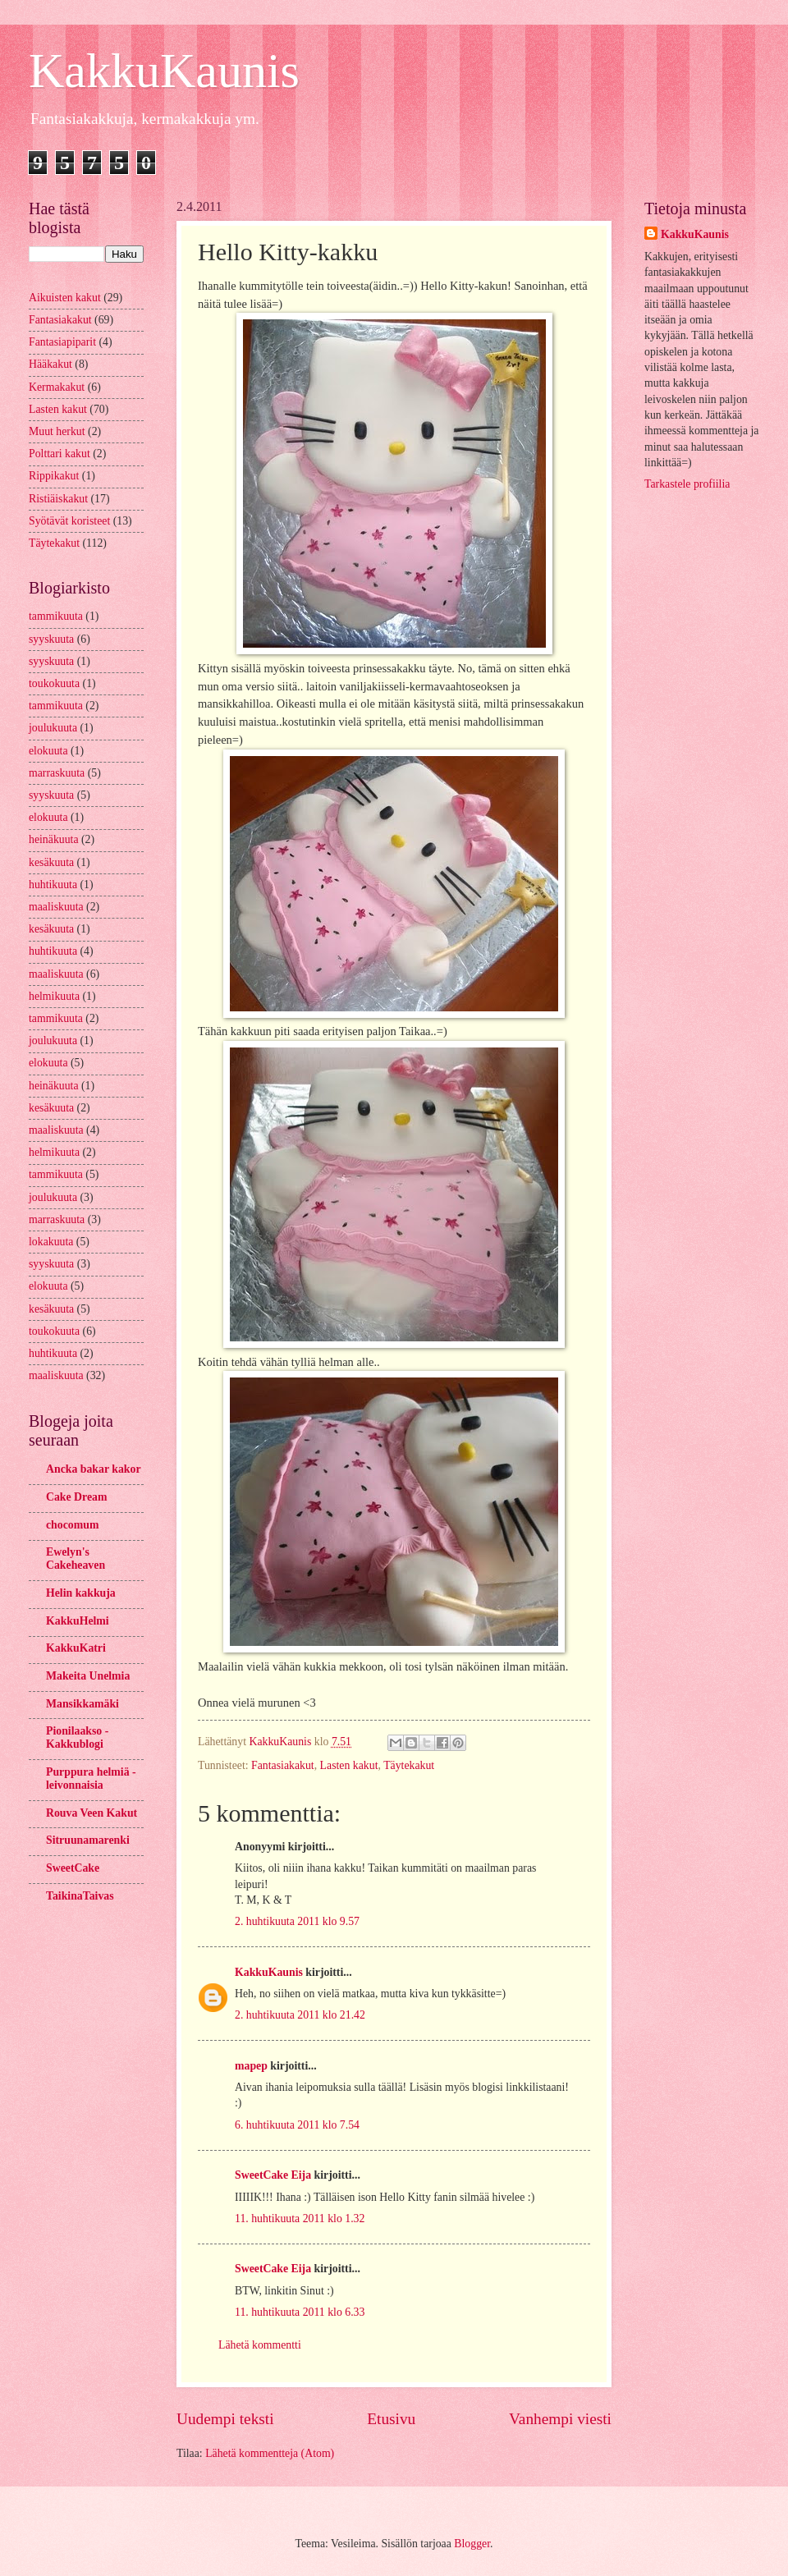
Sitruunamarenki (88, 1840)
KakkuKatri (76, 1648)
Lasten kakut (349, 1765)
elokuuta (48, 751)
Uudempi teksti (225, 2418)
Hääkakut (50, 364)
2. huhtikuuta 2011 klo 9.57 (297, 1921)
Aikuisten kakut (65, 297)
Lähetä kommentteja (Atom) (269, 2453)
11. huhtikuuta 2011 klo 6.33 (299, 2312)
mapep (251, 2066)
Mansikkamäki (82, 1704)
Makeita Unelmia (88, 1676)
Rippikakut (54, 476)
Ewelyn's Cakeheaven (75, 1558)
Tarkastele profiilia (687, 484)
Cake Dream (76, 1497)
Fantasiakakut (282, 1765)
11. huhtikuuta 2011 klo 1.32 (299, 2218)
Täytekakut (408, 1765)
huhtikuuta (53, 884)
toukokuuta (54, 683)
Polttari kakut (59, 453)
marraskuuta (57, 773)
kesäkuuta (51, 862)
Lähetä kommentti (259, 2345)
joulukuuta (53, 728)
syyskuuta (51, 639)
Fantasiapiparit (62, 342)
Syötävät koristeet (69, 521)
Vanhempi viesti (560, 2418)
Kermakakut (57, 387)
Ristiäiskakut (58, 499)
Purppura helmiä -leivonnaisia (91, 1778)
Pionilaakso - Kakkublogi (77, 1737)
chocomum (72, 1525)
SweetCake (72, 1868)
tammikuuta (56, 616)
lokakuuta (51, 1241)
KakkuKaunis (164, 71)
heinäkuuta (54, 839)
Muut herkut (57, 431)
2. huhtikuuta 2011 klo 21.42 (300, 2015)
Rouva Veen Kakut (91, 1813)
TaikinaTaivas (80, 1896)
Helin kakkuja (81, 1593)
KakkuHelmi (77, 1621)
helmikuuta (54, 996)
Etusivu (391, 2418)
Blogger (472, 2543)
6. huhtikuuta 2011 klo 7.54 (297, 2125)
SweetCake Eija (273, 2175)
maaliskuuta (56, 907)
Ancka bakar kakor (93, 1469)
